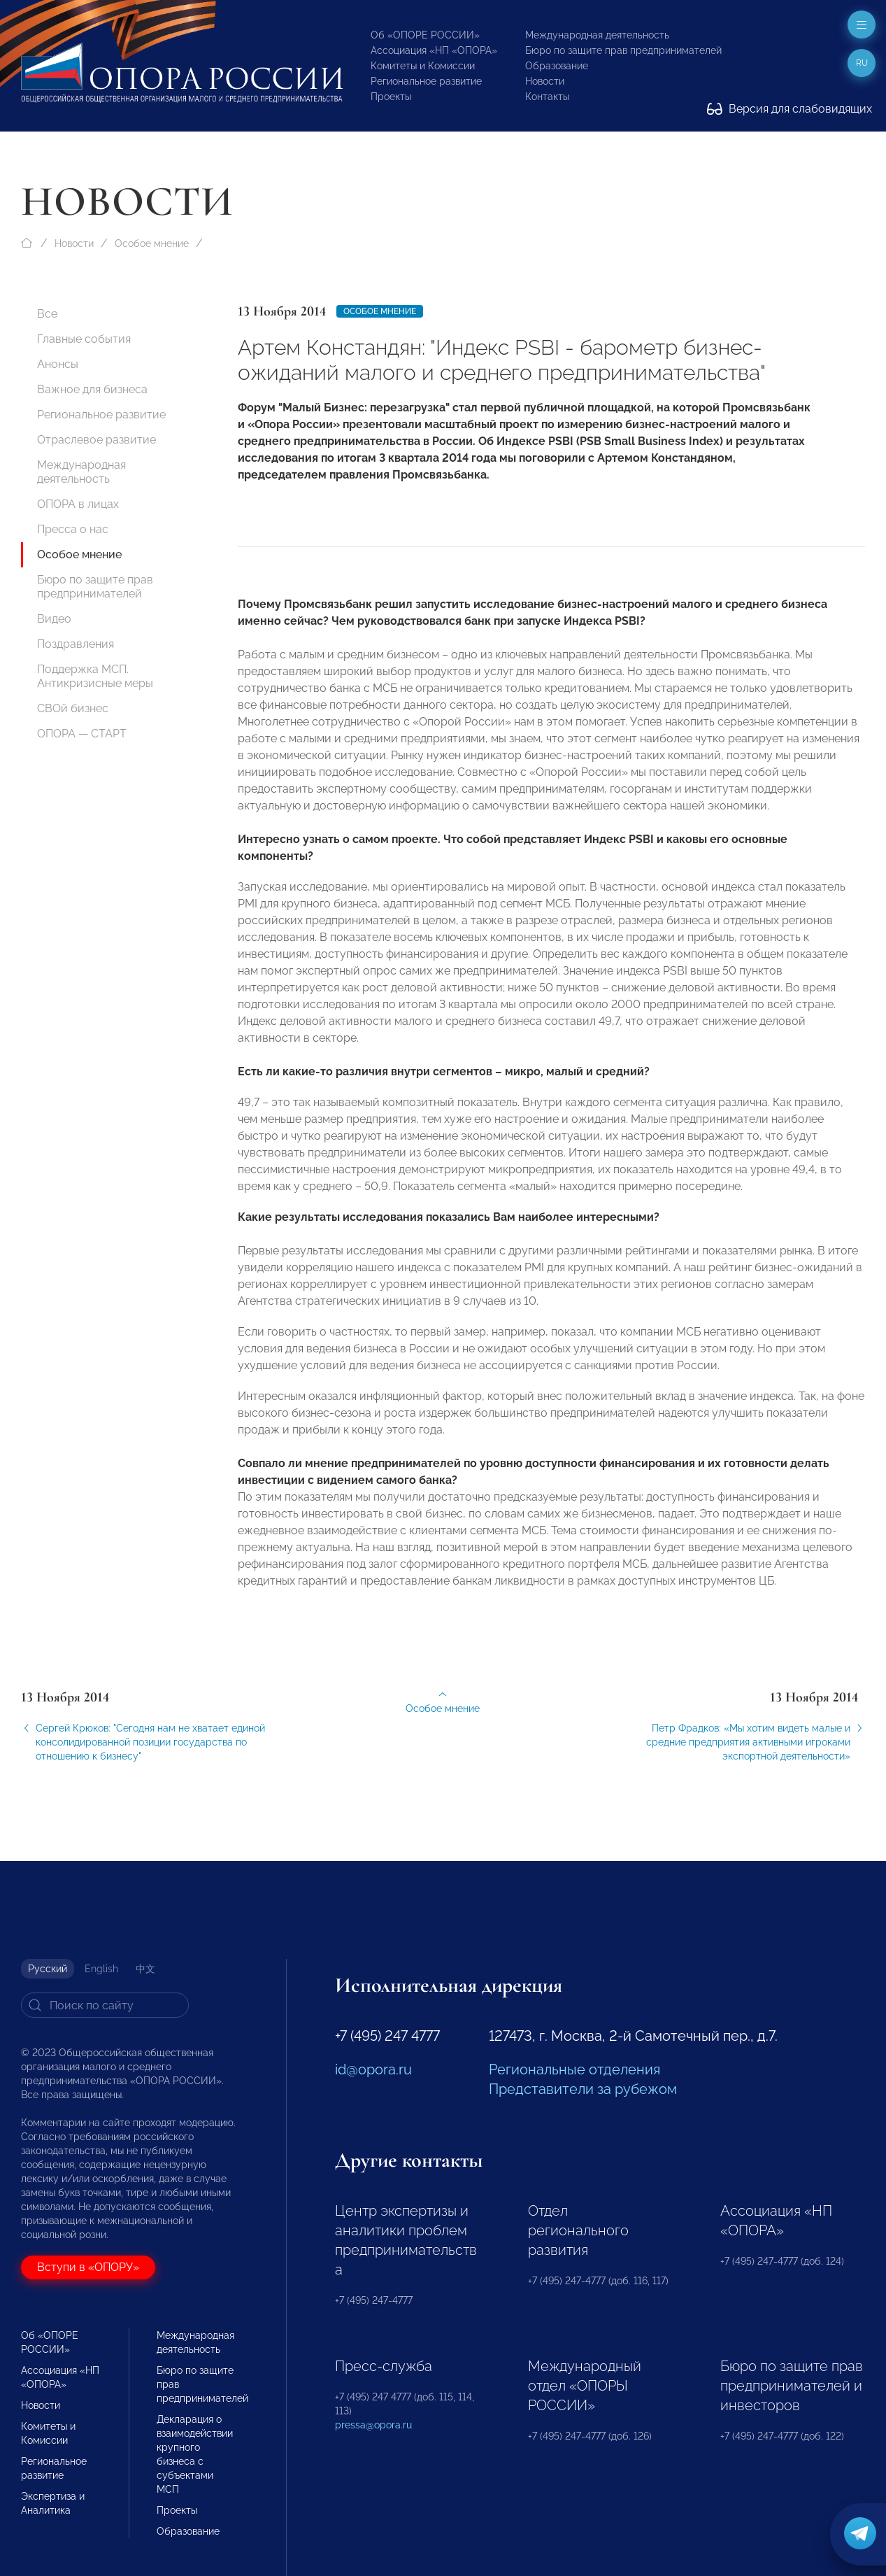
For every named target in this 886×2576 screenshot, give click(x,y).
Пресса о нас (72, 529)
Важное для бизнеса (92, 389)
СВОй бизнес (72, 708)
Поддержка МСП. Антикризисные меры (95, 676)
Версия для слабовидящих (789, 108)
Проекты (391, 96)
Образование (556, 65)
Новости (544, 81)
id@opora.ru (373, 2069)
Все (47, 313)
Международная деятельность (597, 35)
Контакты (547, 96)
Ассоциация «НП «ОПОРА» (434, 50)
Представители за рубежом (583, 2089)
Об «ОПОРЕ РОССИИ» (425, 35)
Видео (54, 618)
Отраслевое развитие (96, 439)
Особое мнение (152, 243)
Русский (47, 1968)
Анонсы (57, 364)
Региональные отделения (574, 2069)
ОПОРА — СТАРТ (82, 733)
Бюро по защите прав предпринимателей (623, 50)
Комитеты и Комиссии (423, 65)
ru (862, 63)
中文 (145, 1968)
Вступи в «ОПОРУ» (88, 2267)
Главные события (84, 339)
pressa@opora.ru (373, 2424)
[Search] (105, 2005)
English (101, 1968)
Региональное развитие (426, 81)
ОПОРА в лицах (78, 504)
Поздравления (75, 644)
